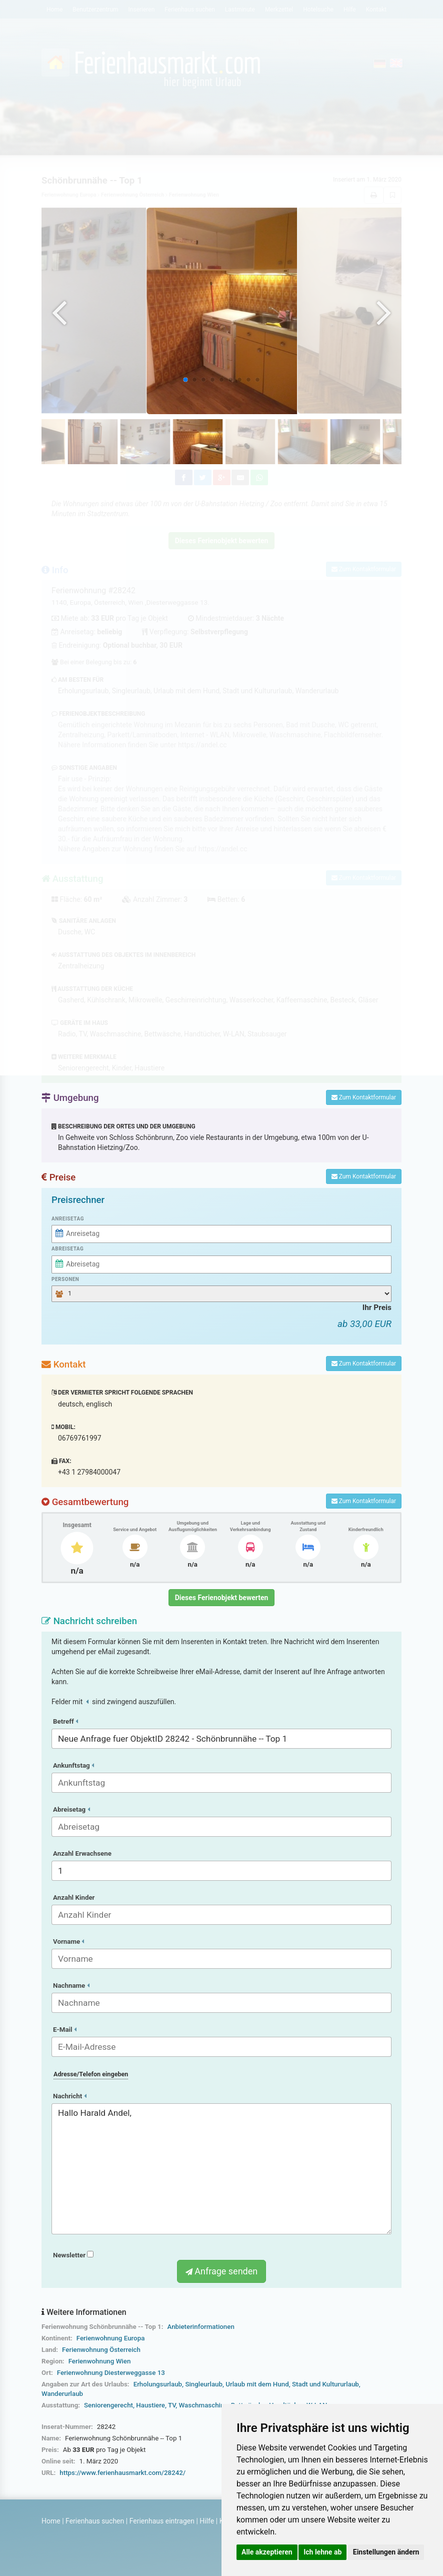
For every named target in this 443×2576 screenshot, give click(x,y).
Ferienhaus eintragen (162, 2521)
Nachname (71, 1985)
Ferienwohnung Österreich (101, 2349)
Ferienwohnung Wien (99, 2361)
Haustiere (150, 2405)
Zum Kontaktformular (364, 1097)
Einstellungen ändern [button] (386, 2552)
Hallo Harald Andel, (222, 2168)
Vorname (68, 1941)
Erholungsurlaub (158, 2384)
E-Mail (64, 2029)
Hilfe (207, 2521)
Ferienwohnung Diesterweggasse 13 (111, 2372)
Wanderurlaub (62, 2393)
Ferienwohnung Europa (110, 2338)
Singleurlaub (203, 2384)
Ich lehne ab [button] (323, 2552)
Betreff (65, 1721)
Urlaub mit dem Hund (257, 2384)
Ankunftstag (73, 1765)
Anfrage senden (222, 2271)
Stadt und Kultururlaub (325, 2384)
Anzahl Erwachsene (82, 1853)
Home (51, 2521)
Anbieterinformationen (200, 2326)
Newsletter (73, 2255)
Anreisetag (68, 1218)
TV (172, 2405)
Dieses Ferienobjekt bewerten (221, 1598)
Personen (65, 1279)
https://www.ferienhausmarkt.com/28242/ (123, 2472)
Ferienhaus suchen (95, 2521)
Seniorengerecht (108, 2405)
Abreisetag (68, 1248)
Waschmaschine (203, 2405)
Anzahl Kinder (74, 1897)
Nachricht (69, 2096)
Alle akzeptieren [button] (267, 2552)
